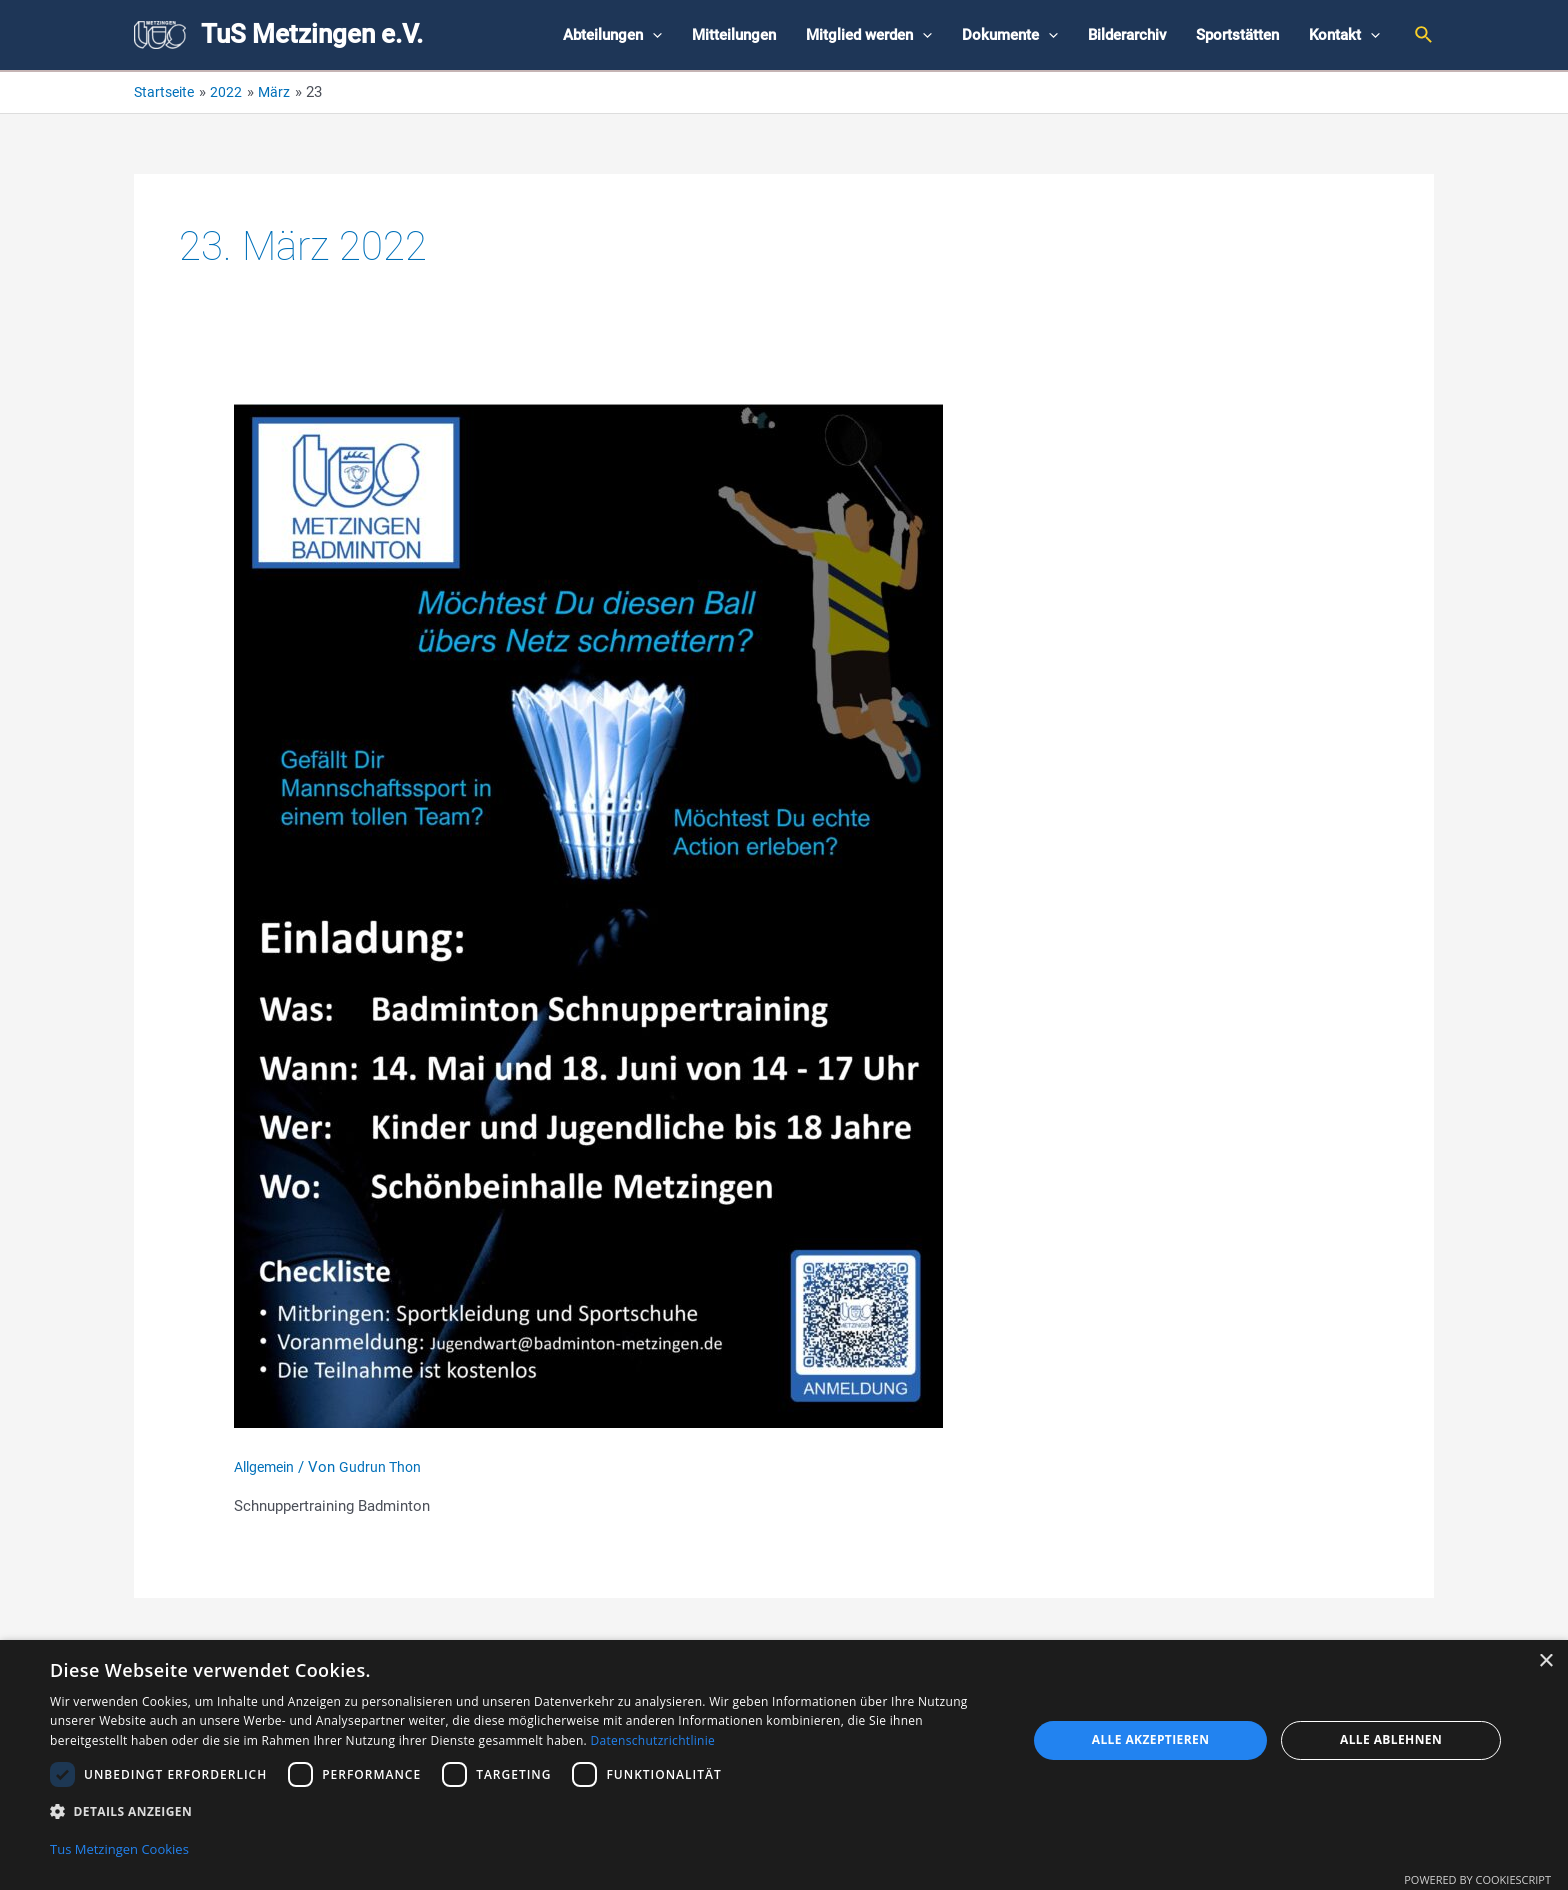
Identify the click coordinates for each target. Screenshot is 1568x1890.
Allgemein (267, 1467)
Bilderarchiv (1127, 35)
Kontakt (1344, 35)
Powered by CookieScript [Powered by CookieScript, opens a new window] (1477, 1879)
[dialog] (784, 1764)
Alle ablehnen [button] (1391, 1737)
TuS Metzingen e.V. (312, 34)
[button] (524, 1810)
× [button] (1545, 1659)
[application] (652, 35)
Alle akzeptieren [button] (1151, 1737)
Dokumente (1010, 35)
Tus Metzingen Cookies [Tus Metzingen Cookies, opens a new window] (119, 1849)
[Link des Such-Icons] (1424, 35)
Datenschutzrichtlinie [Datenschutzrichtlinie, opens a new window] (652, 1738)
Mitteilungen (734, 35)
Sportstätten (1237, 35)
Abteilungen (612, 35)
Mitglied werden (869, 35)
